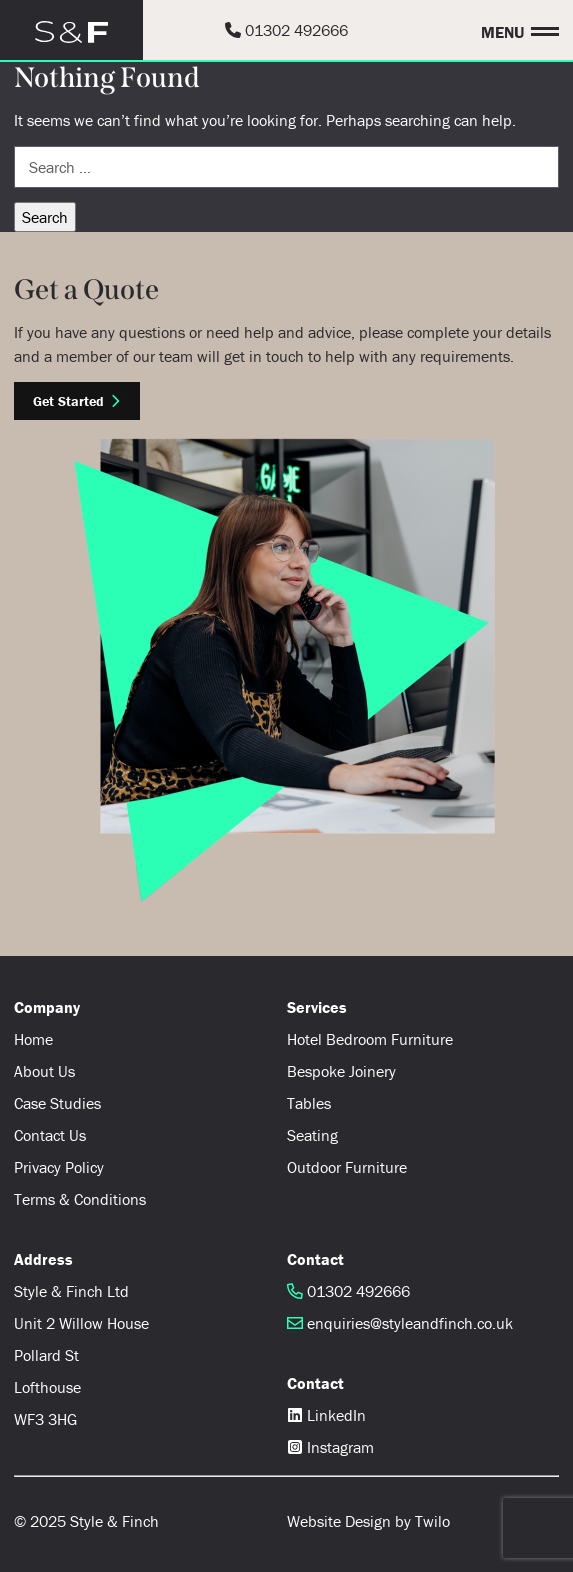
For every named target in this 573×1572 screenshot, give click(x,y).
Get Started (77, 401)
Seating (312, 1135)
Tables (309, 1103)
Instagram (330, 1447)
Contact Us (50, 1135)
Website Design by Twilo (368, 1521)
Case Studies (57, 1103)
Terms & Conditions (80, 1199)
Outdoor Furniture (347, 1167)
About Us (44, 1071)
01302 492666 (286, 30)
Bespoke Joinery (341, 1071)
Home (33, 1039)
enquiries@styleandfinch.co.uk (400, 1323)
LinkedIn (326, 1415)
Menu (502, 31)
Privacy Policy (59, 1167)
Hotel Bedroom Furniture (370, 1039)
